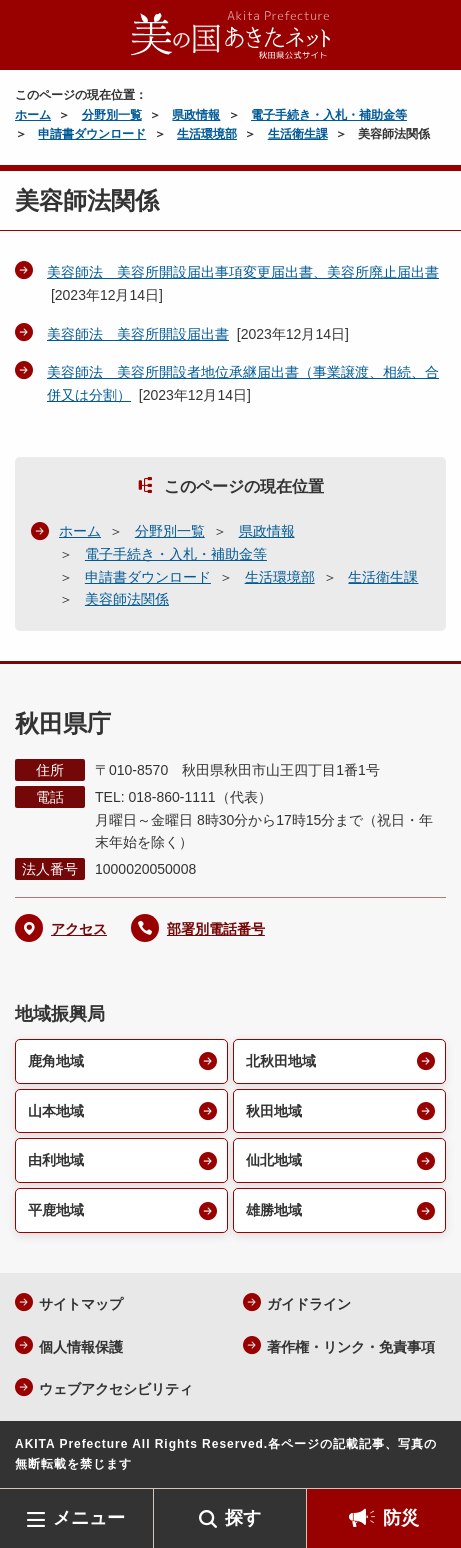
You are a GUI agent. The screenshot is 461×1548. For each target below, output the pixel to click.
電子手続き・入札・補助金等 (329, 115)
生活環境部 (207, 134)
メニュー (89, 1518)
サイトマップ (81, 1304)
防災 (401, 1518)
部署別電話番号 (216, 929)
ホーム (33, 115)
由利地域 (56, 1160)
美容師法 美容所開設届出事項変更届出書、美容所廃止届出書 (243, 272)
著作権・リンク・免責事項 (351, 1347)
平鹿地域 (56, 1210)
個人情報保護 (81, 1347)
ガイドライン (309, 1304)
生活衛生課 (298, 134)
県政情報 (196, 115)
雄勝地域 (274, 1210)
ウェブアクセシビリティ (116, 1389)
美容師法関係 (127, 599)
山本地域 (56, 1111)
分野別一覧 (112, 115)
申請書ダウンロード (92, 134)
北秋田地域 (281, 1061)
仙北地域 (274, 1160)
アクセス (79, 929)
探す (243, 1518)
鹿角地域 (56, 1061)
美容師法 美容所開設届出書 (138, 334)
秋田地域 (274, 1111)
